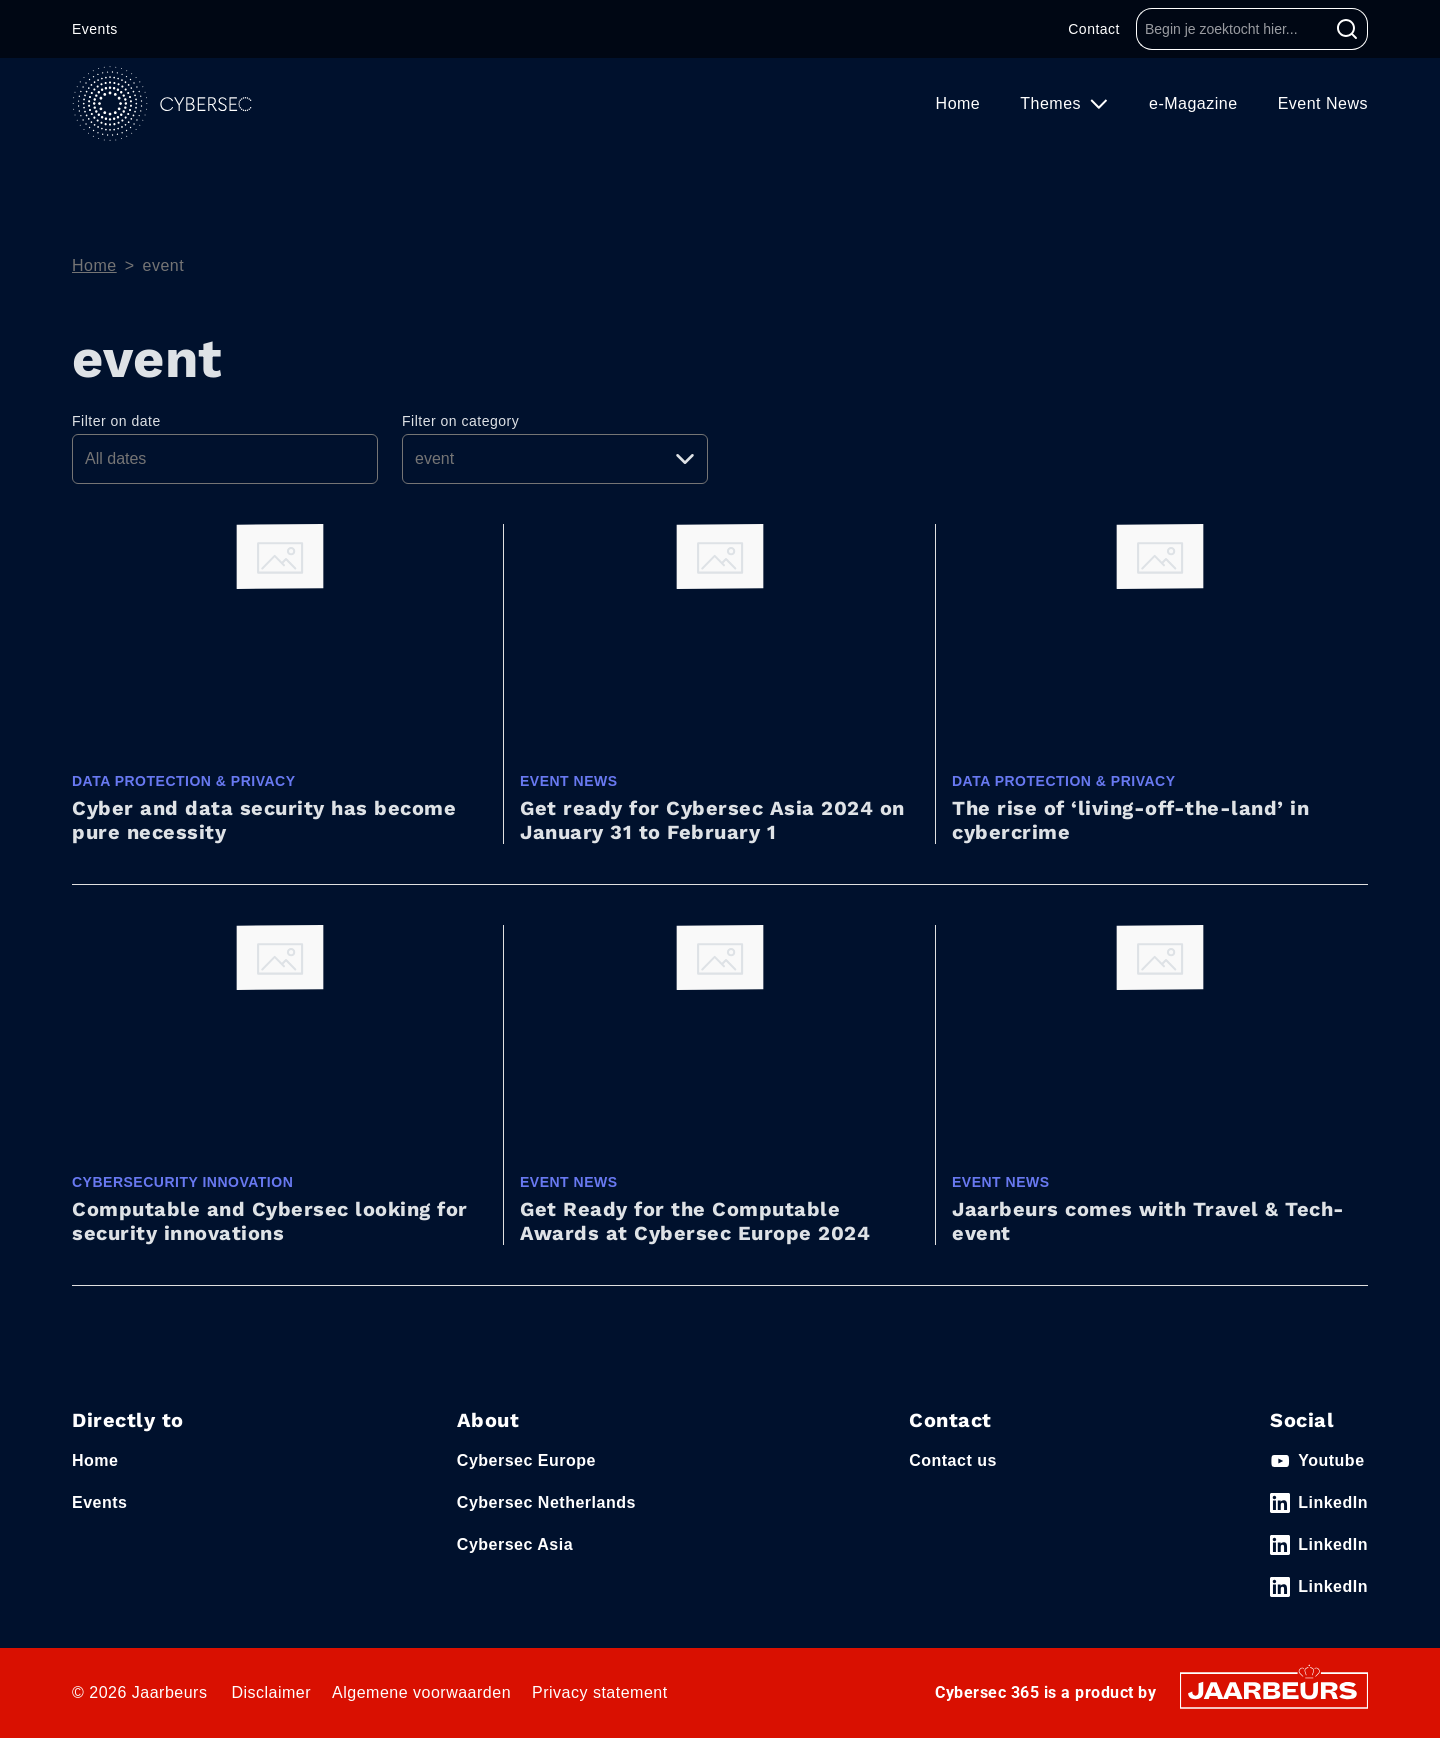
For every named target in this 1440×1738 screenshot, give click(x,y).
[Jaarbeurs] (1274, 1689)
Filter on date (116, 421)
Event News (1323, 103)
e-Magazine (1193, 103)
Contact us (953, 1460)
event (164, 265)
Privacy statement (600, 1692)
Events (95, 29)
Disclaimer (271, 1692)
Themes (1053, 103)
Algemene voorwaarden (421, 1692)
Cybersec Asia (515, 1544)
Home (958, 103)
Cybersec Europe (526, 1460)
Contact (1094, 29)
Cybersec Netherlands (546, 1502)
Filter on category (460, 421)
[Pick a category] (555, 459)
